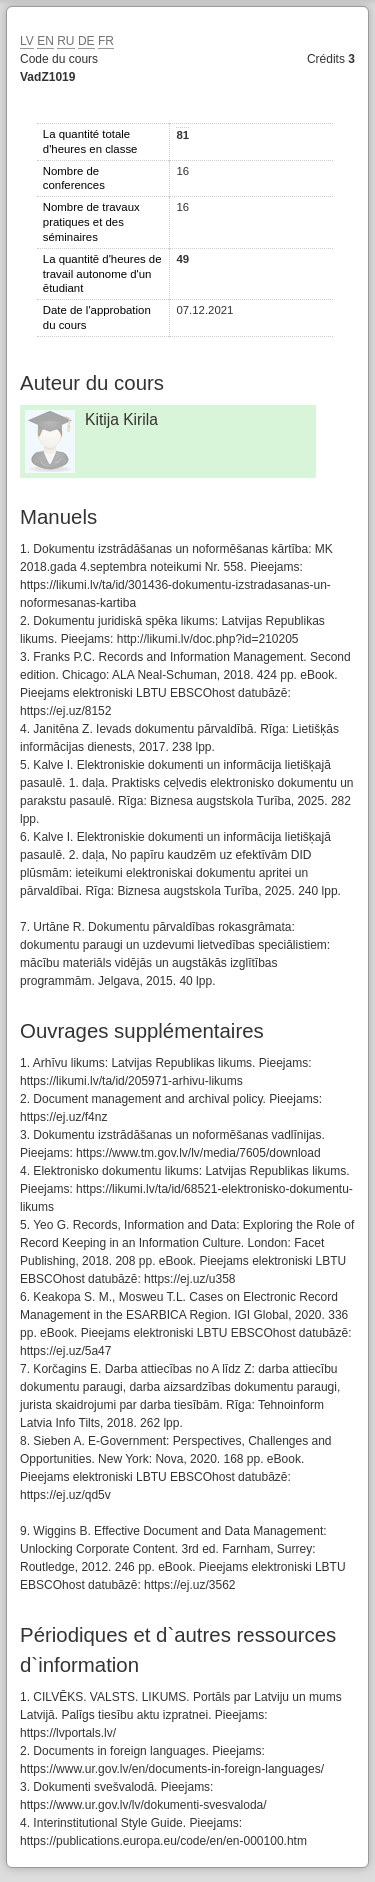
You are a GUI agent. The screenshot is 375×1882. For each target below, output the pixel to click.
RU (65, 41)
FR (106, 41)
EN (45, 41)
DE (86, 41)
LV (27, 41)
